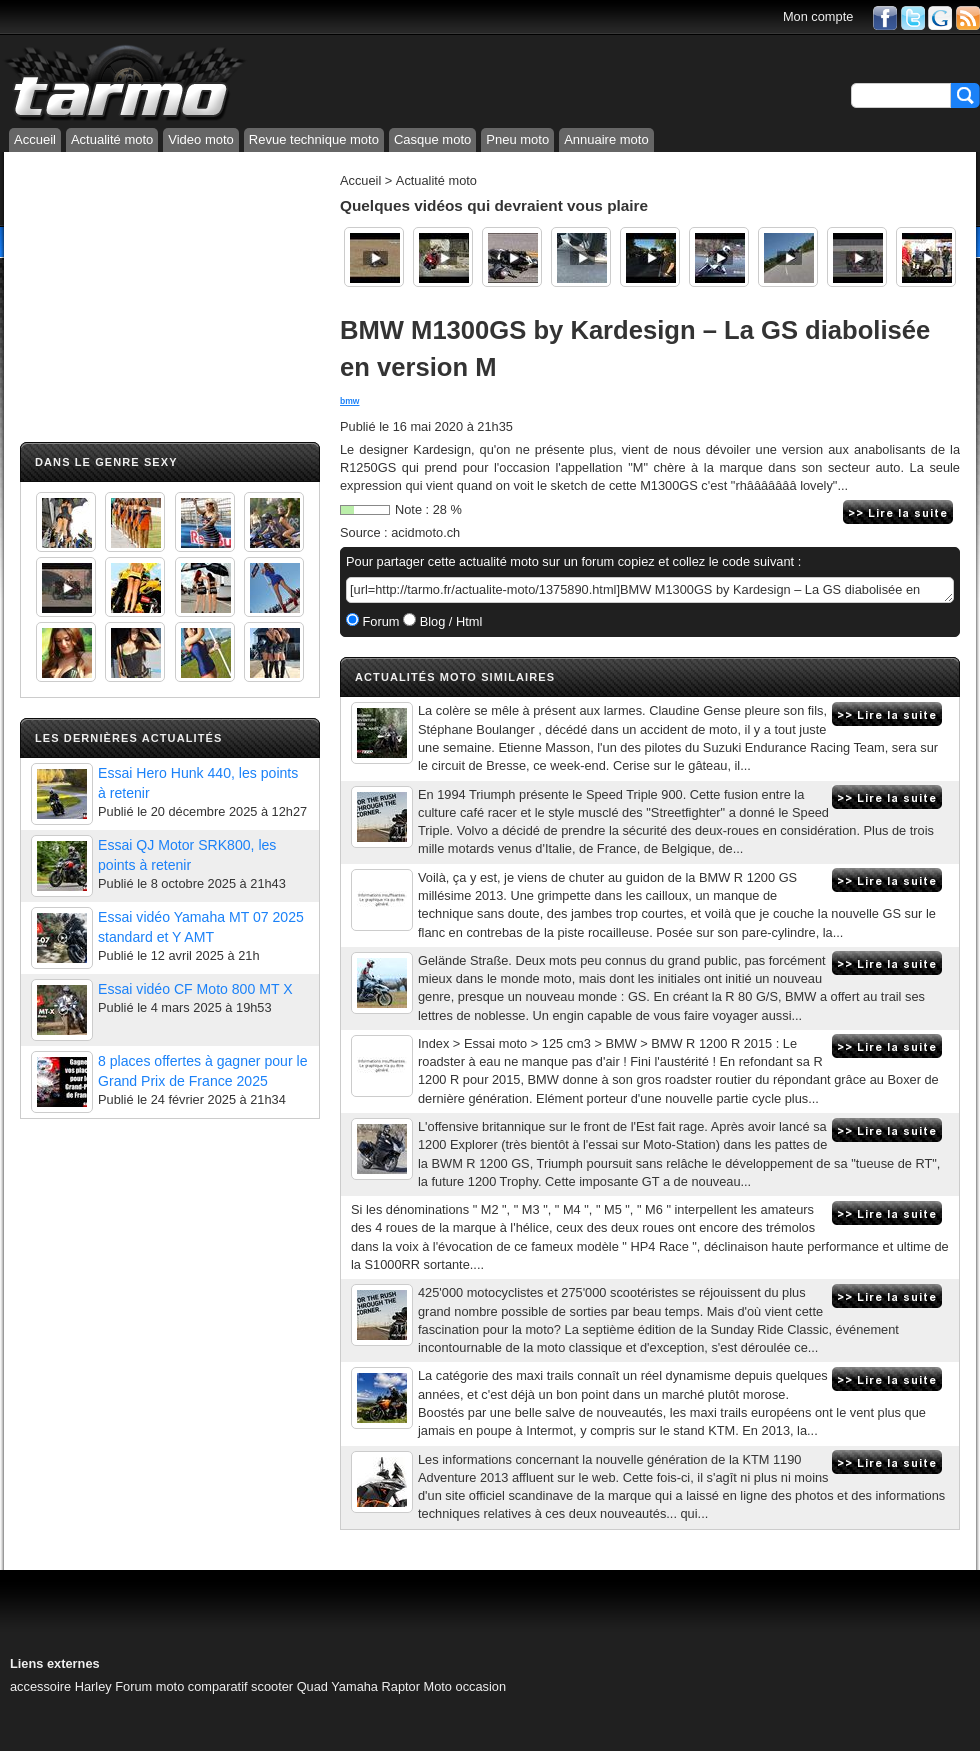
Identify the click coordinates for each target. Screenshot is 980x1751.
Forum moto (149, 1686)
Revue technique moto (314, 139)
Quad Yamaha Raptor (358, 1686)
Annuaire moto (606, 139)
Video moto (201, 139)
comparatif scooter (240, 1686)
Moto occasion (465, 1686)
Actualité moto (112, 139)
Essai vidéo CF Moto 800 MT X (195, 989)
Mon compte (818, 16)
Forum (379, 621)
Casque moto (432, 139)
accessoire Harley (61, 1686)
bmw (350, 401)
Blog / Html (449, 621)
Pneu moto (517, 139)
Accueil (35, 139)
